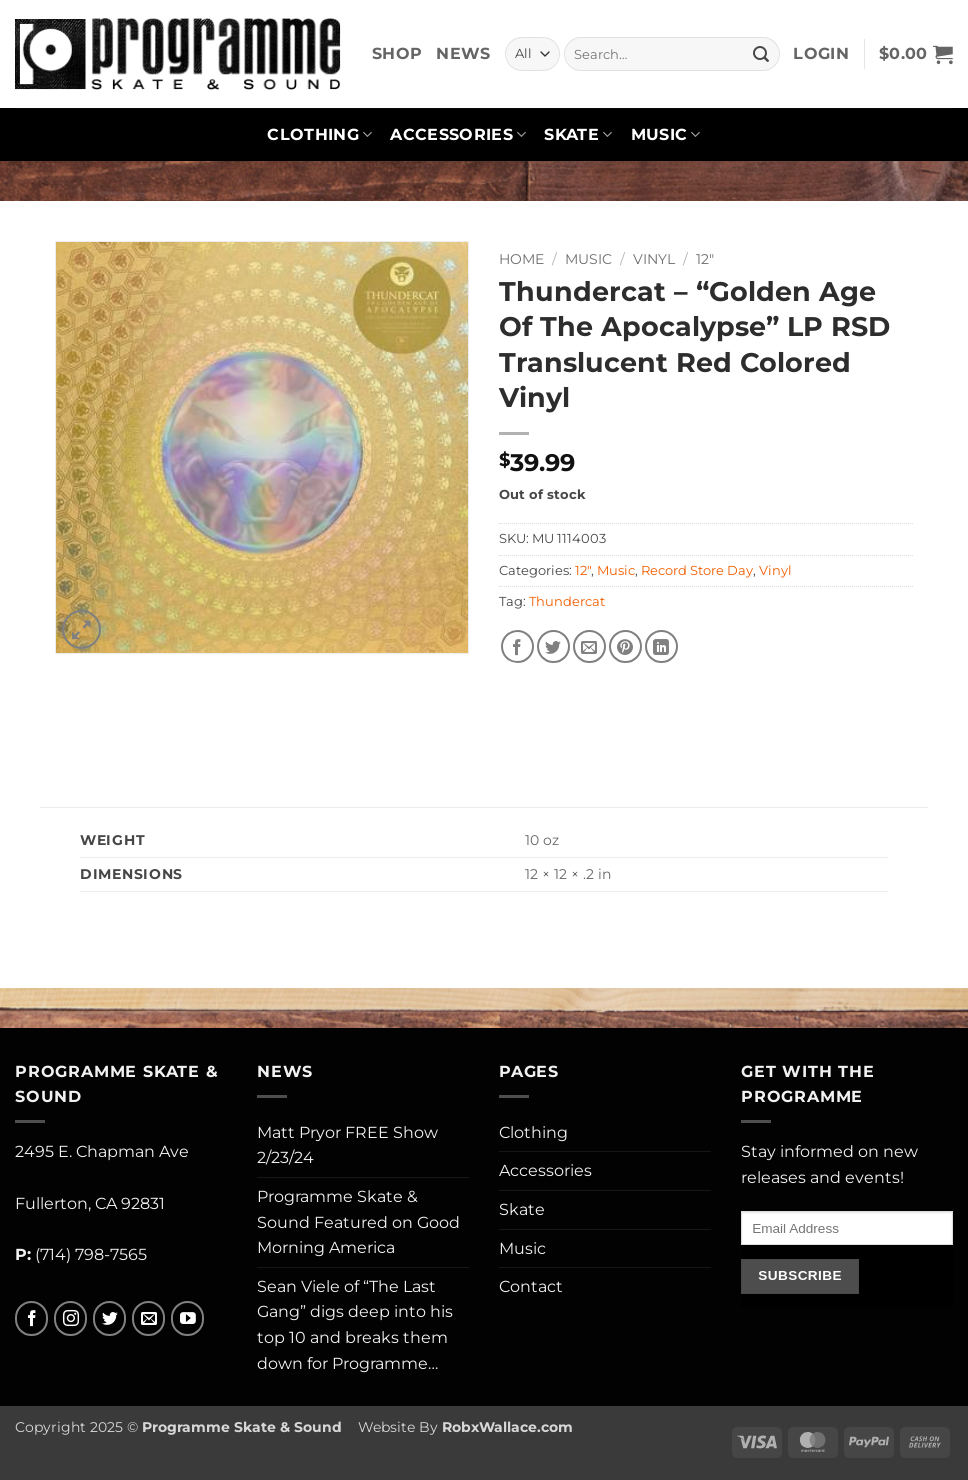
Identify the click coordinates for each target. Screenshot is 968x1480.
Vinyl (654, 259)
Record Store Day (697, 570)
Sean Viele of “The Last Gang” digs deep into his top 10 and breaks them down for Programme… (355, 1325)
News (463, 53)
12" (705, 259)
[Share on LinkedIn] (661, 646)
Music (666, 135)
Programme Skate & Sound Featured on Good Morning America (358, 1222)
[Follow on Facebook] (31, 1318)
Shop (397, 53)
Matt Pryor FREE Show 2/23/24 (347, 1145)
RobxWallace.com (507, 1427)
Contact (531, 1286)
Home (521, 259)
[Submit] (762, 54)
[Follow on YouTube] (187, 1318)
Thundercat (567, 601)
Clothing (319, 135)
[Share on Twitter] (553, 646)
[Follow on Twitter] (109, 1318)
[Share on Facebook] (517, 646)
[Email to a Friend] (589, 646)
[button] (821, 54)
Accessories (458, 135)
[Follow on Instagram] (70, 1318)
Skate (578, 135)
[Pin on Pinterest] (625, 646)
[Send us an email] (148, 1318)
